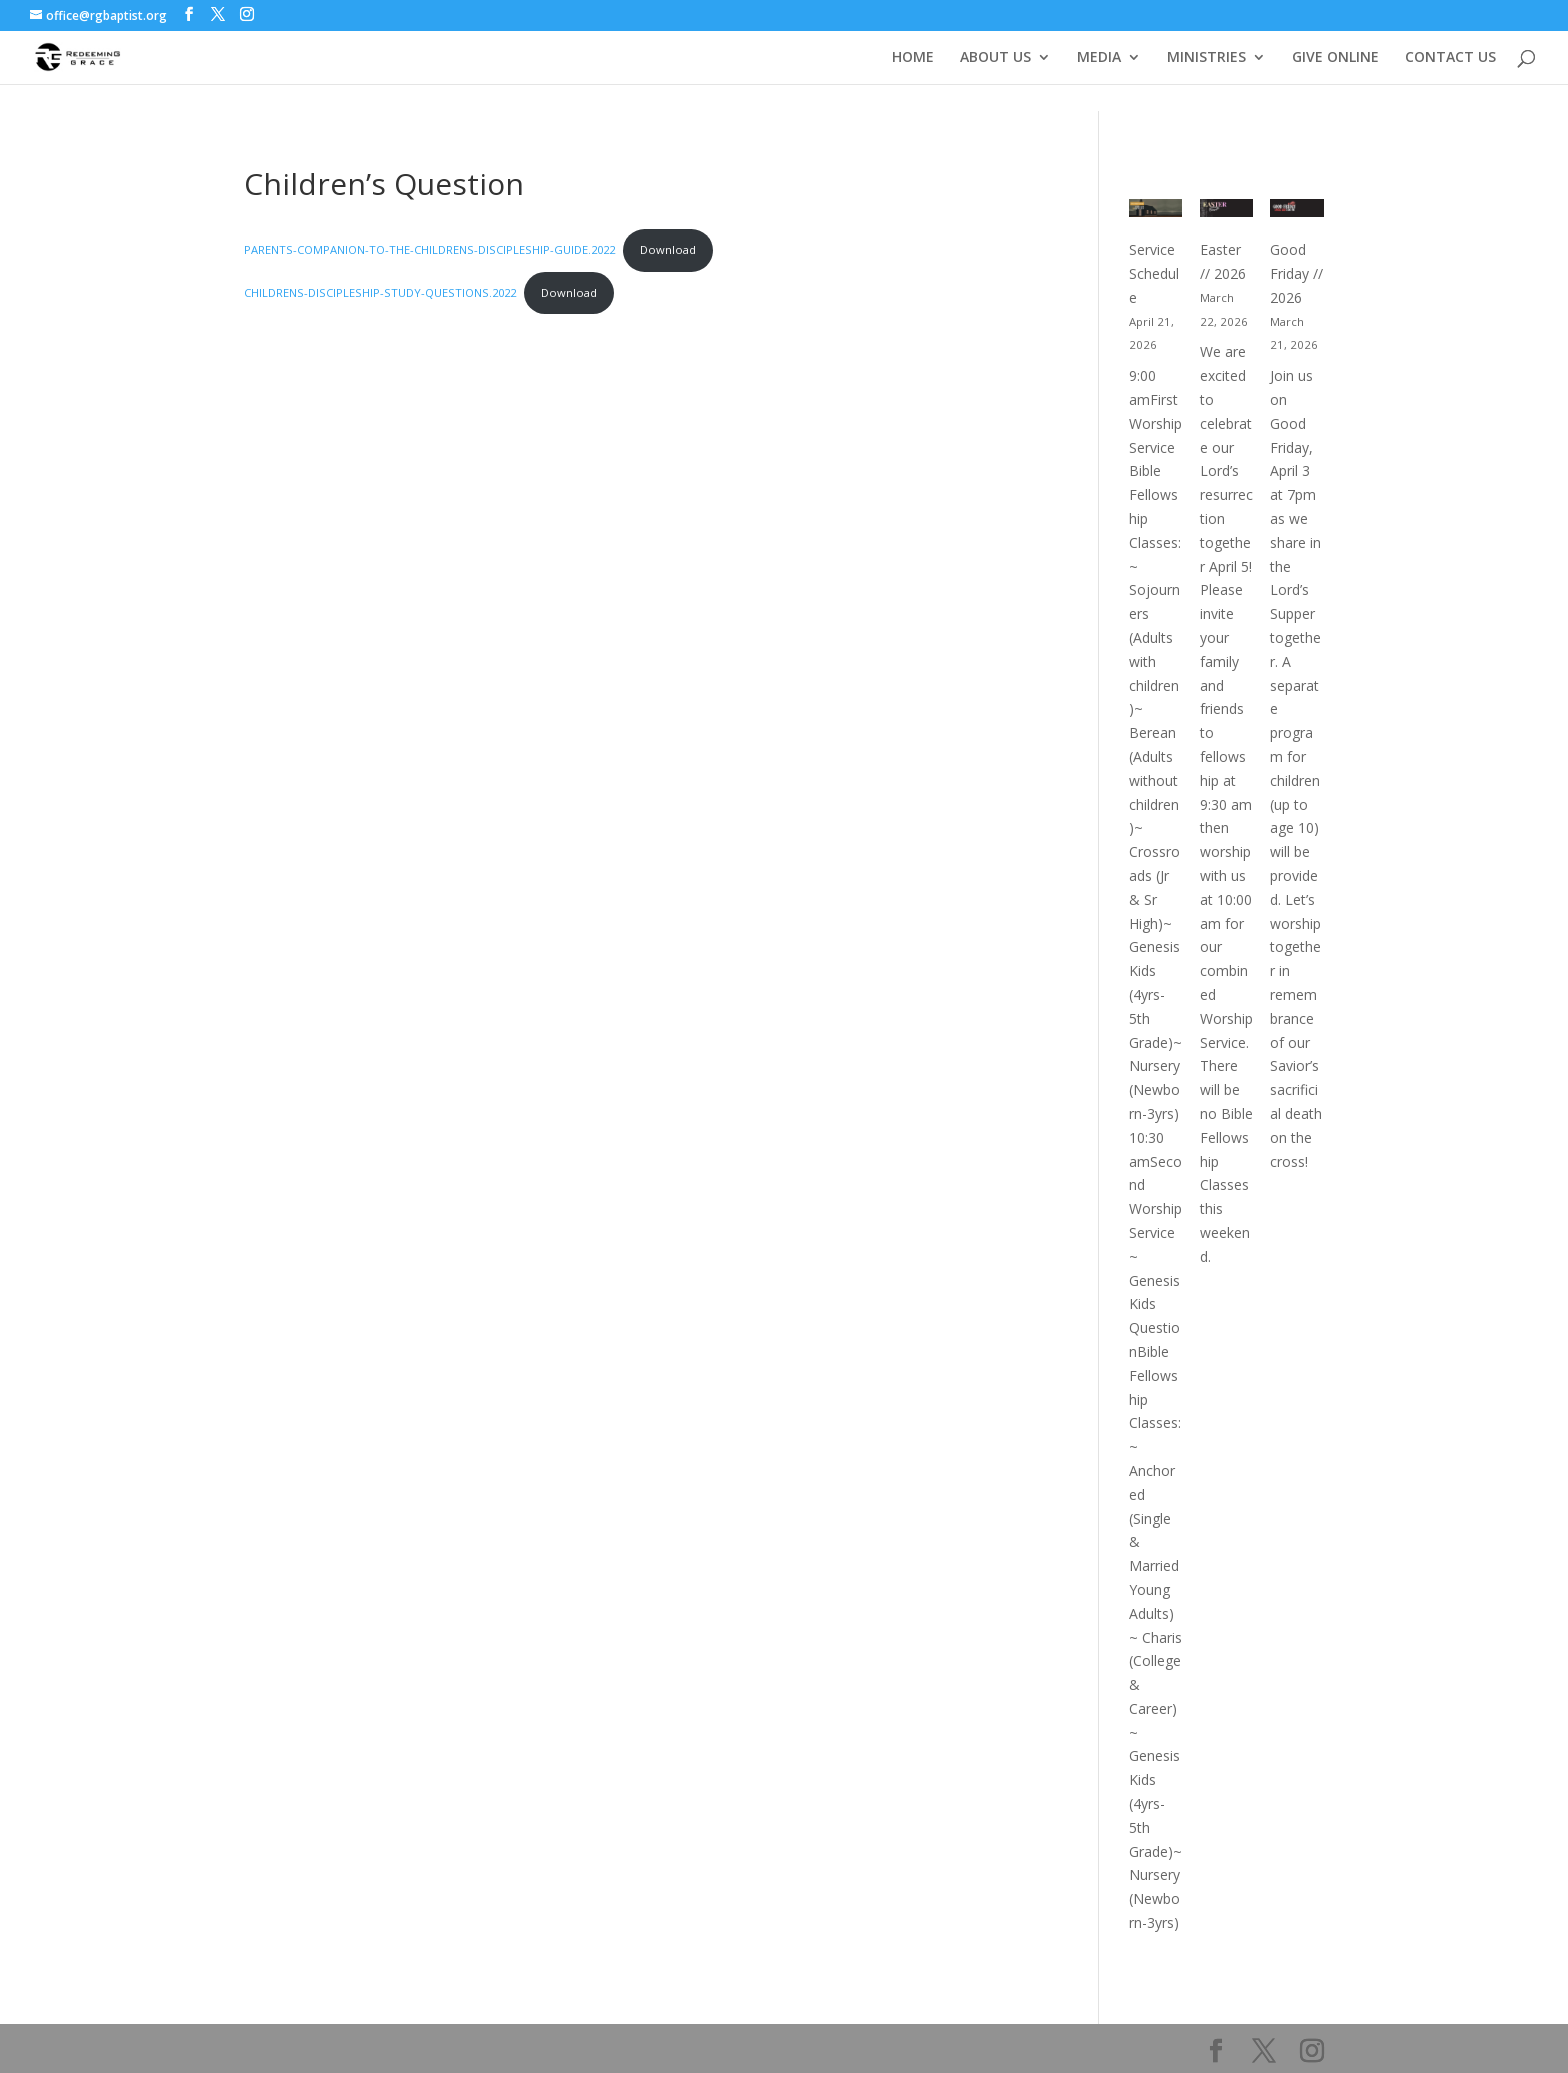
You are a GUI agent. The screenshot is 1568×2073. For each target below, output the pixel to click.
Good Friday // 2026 (1296, 273)
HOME (913, 58)
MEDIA (1099, 58)
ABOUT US (995, 58)
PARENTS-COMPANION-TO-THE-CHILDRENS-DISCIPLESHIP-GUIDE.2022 (429, 249)
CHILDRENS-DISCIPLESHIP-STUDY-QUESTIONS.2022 (380, 292)
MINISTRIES (1206, 58)
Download (668, 249)
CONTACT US (1450, 58)
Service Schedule (1154, 273)
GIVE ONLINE (1335, 58)
